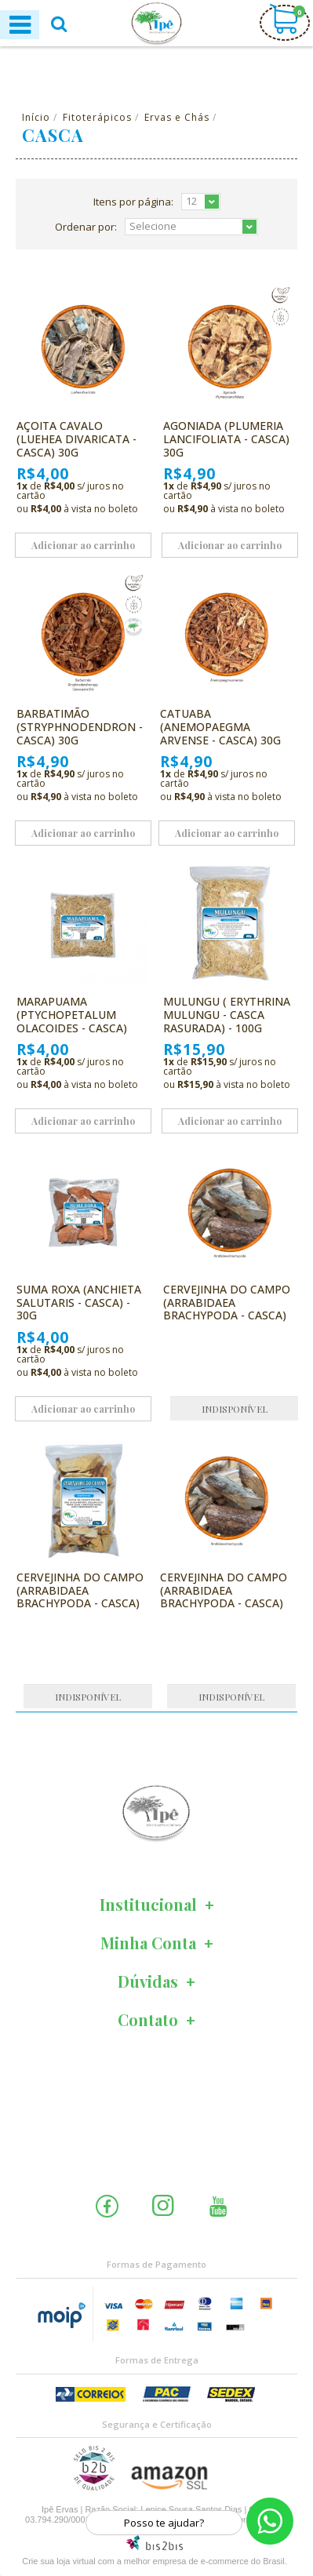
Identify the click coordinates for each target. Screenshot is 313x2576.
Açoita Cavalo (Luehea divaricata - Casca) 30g (76, 439)
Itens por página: (133, 202)
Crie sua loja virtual (59, 2561)
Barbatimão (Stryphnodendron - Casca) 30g (79, 727)
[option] (156, 1813)
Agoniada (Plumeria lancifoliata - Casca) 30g (226, 439)
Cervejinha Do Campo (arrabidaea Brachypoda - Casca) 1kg (80, 1597)
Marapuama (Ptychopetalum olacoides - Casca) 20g (71, 1021)
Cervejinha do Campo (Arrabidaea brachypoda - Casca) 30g (223, 1597)
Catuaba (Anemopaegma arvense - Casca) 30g (220, 727)
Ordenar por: (86, 227)
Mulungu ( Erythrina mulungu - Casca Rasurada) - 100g (226, 1014)
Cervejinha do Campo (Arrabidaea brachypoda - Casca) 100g (226, 1309)
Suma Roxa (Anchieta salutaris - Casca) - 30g (78, 1302)
